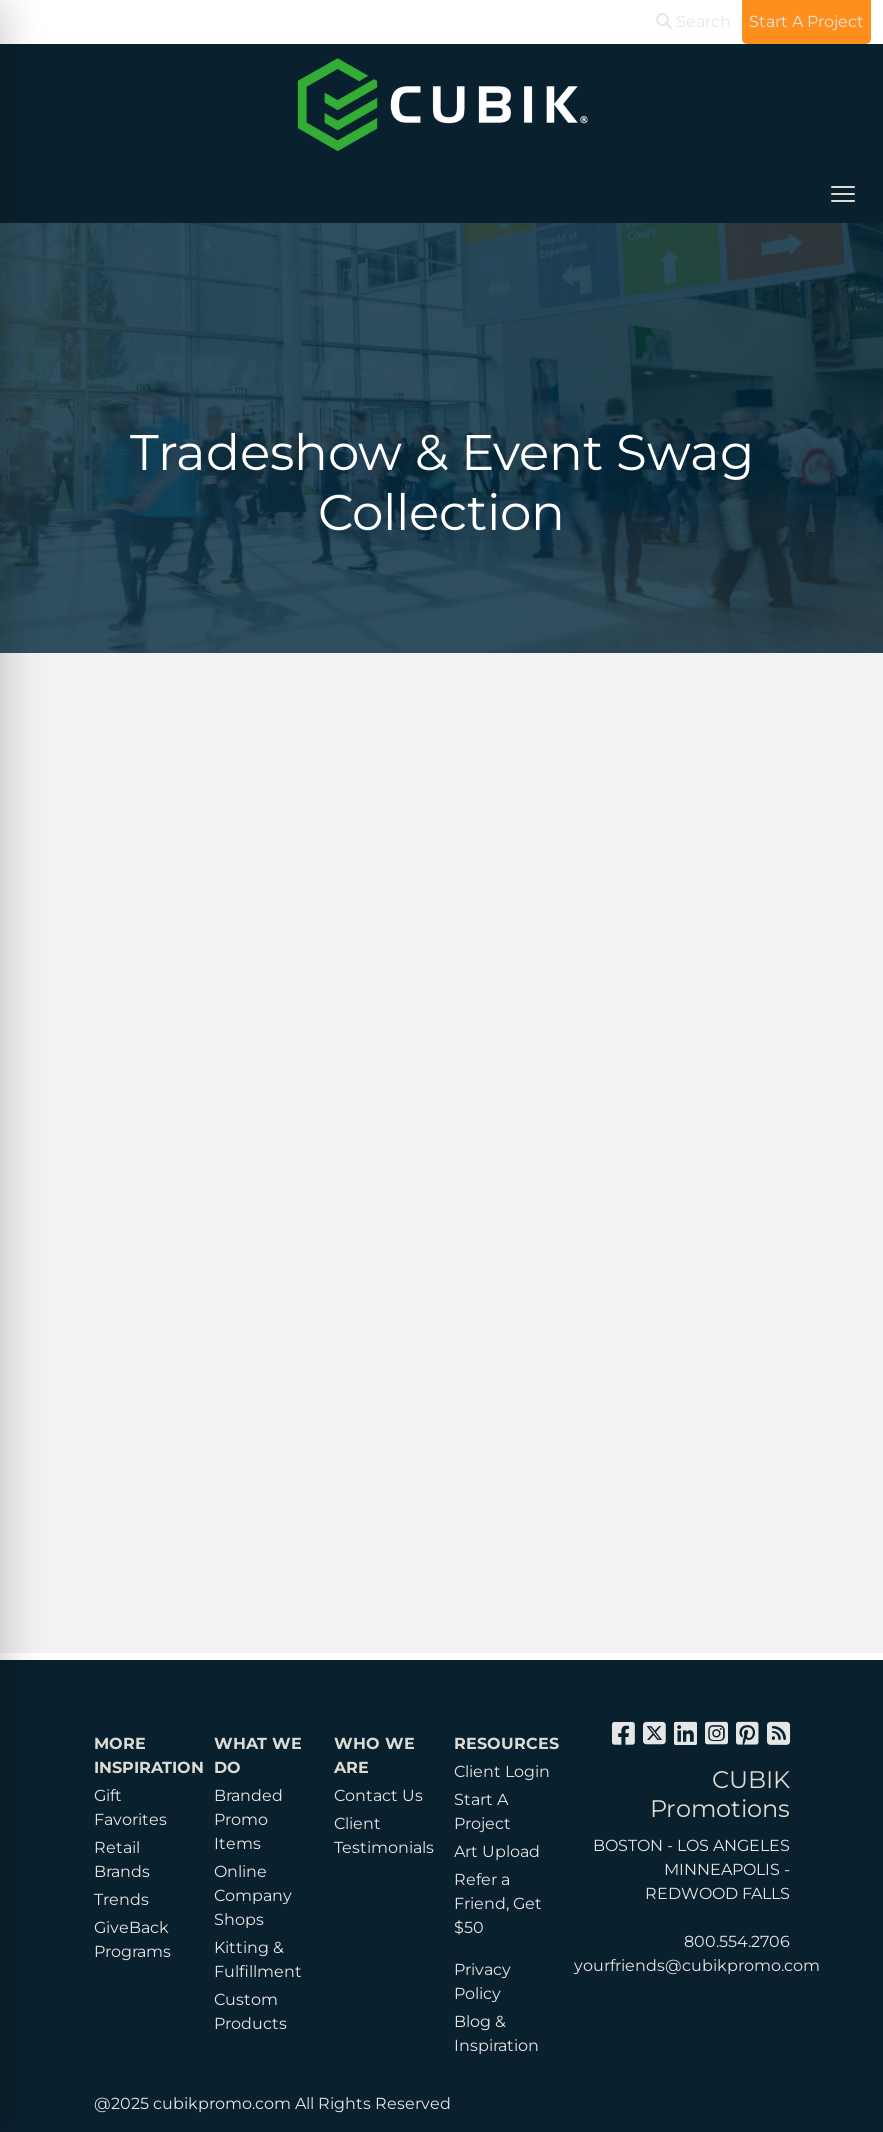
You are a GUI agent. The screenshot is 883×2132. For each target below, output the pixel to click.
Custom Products (250, 2011)
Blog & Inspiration (496, 2033)
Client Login (502, 1771)
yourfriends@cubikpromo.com (697, 1965)
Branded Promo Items (248, 1819)
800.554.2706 (737, 1941)
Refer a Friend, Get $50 (498, 1903)
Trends (121, 1899)
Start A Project (482, 1811)
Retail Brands (122, 1859)
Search (693, 21)
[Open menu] (843, 194)
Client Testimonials (382, 1835)
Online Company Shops (253, 1895)
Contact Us (378, 1795)
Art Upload (497, 1851)
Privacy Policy (482, 1981)
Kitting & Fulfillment (258, 1959)
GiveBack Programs (132, 1939)
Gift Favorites (130, 1807)
